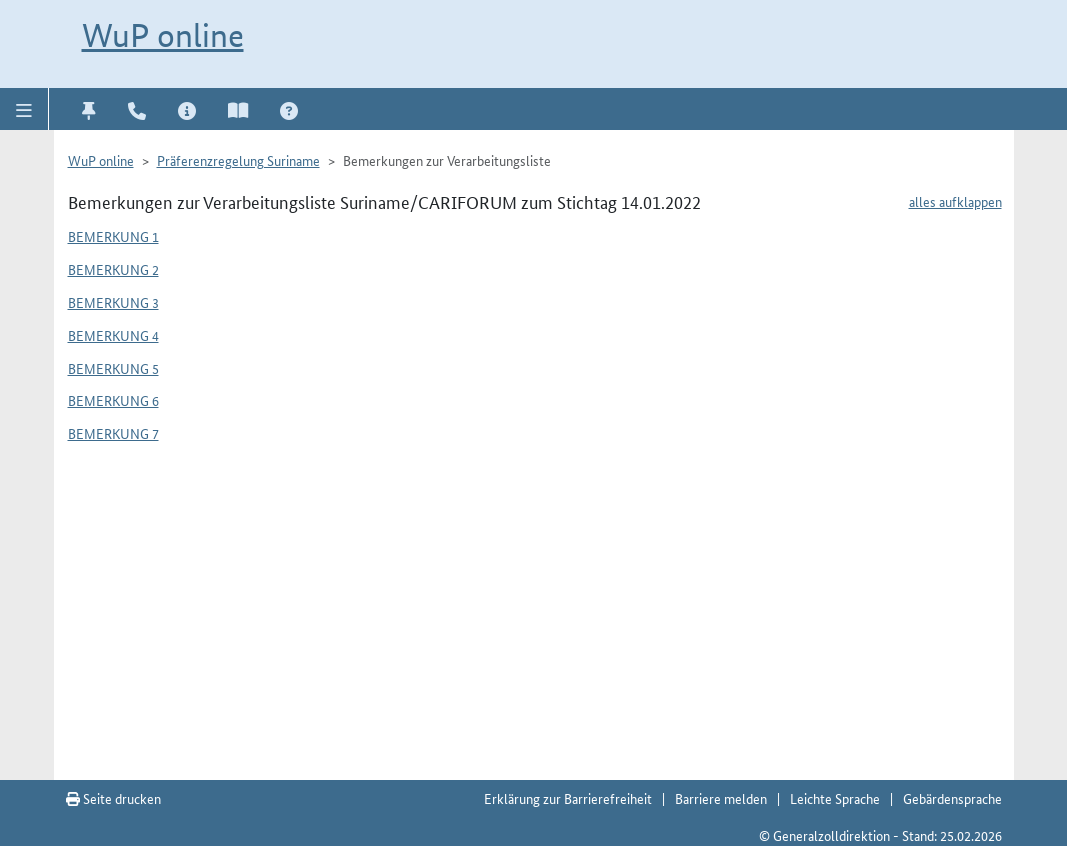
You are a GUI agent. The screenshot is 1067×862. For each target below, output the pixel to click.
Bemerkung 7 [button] (113, 433)
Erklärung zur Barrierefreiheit (568, 798)
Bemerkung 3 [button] (113, 302)
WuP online (163, 35)
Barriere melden (721, 798)
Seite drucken (113, 798)
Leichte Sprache (835, 798)
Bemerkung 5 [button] (113, 368)
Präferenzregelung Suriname (238, 160)
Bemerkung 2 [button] (113, 269)
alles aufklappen (955, 201)
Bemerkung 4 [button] (113, 335)
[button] (24, 109)
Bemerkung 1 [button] (113, 236)
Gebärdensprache (952, 798)
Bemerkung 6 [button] (113, 400)
